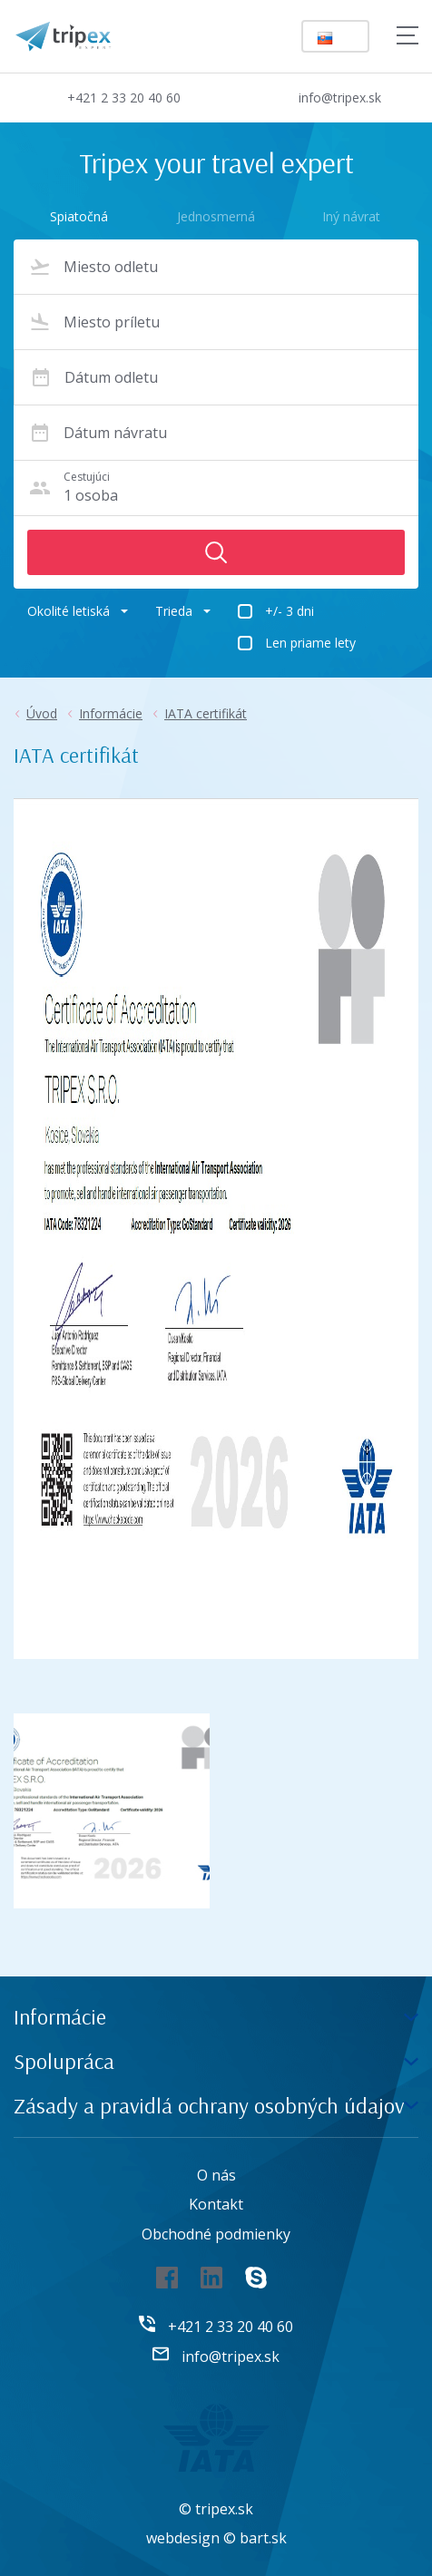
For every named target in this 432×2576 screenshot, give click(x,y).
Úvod (41, 713)
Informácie (110, 713)
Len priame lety (310, 642)
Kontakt (216, 2204)
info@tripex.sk (324, 98)
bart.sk (263, 2538)
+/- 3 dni (289, 611)
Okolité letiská (77, 611)
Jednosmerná (216, 216)
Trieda (183, 611)
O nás (216, 2175)
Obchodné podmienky (216, 2234)
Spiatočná (79, 216)
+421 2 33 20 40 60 (108, 97)
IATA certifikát (205, 713)
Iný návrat (351, 216)
